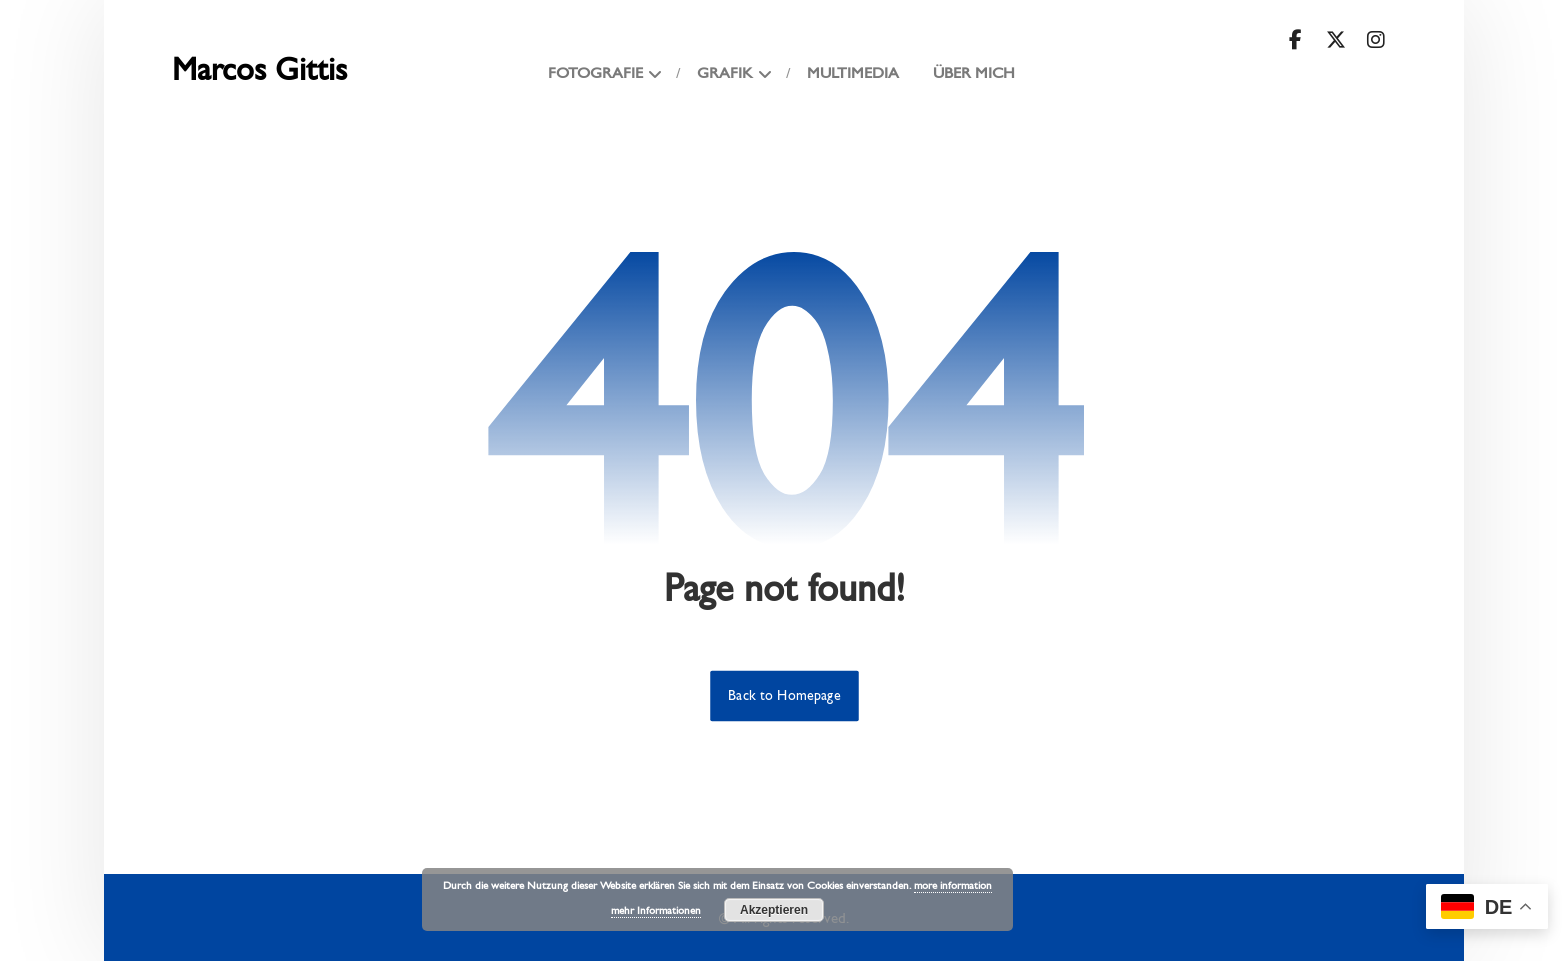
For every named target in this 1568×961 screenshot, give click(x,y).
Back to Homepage (784, 696)
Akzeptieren (774, 910)
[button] (1296, 40)
